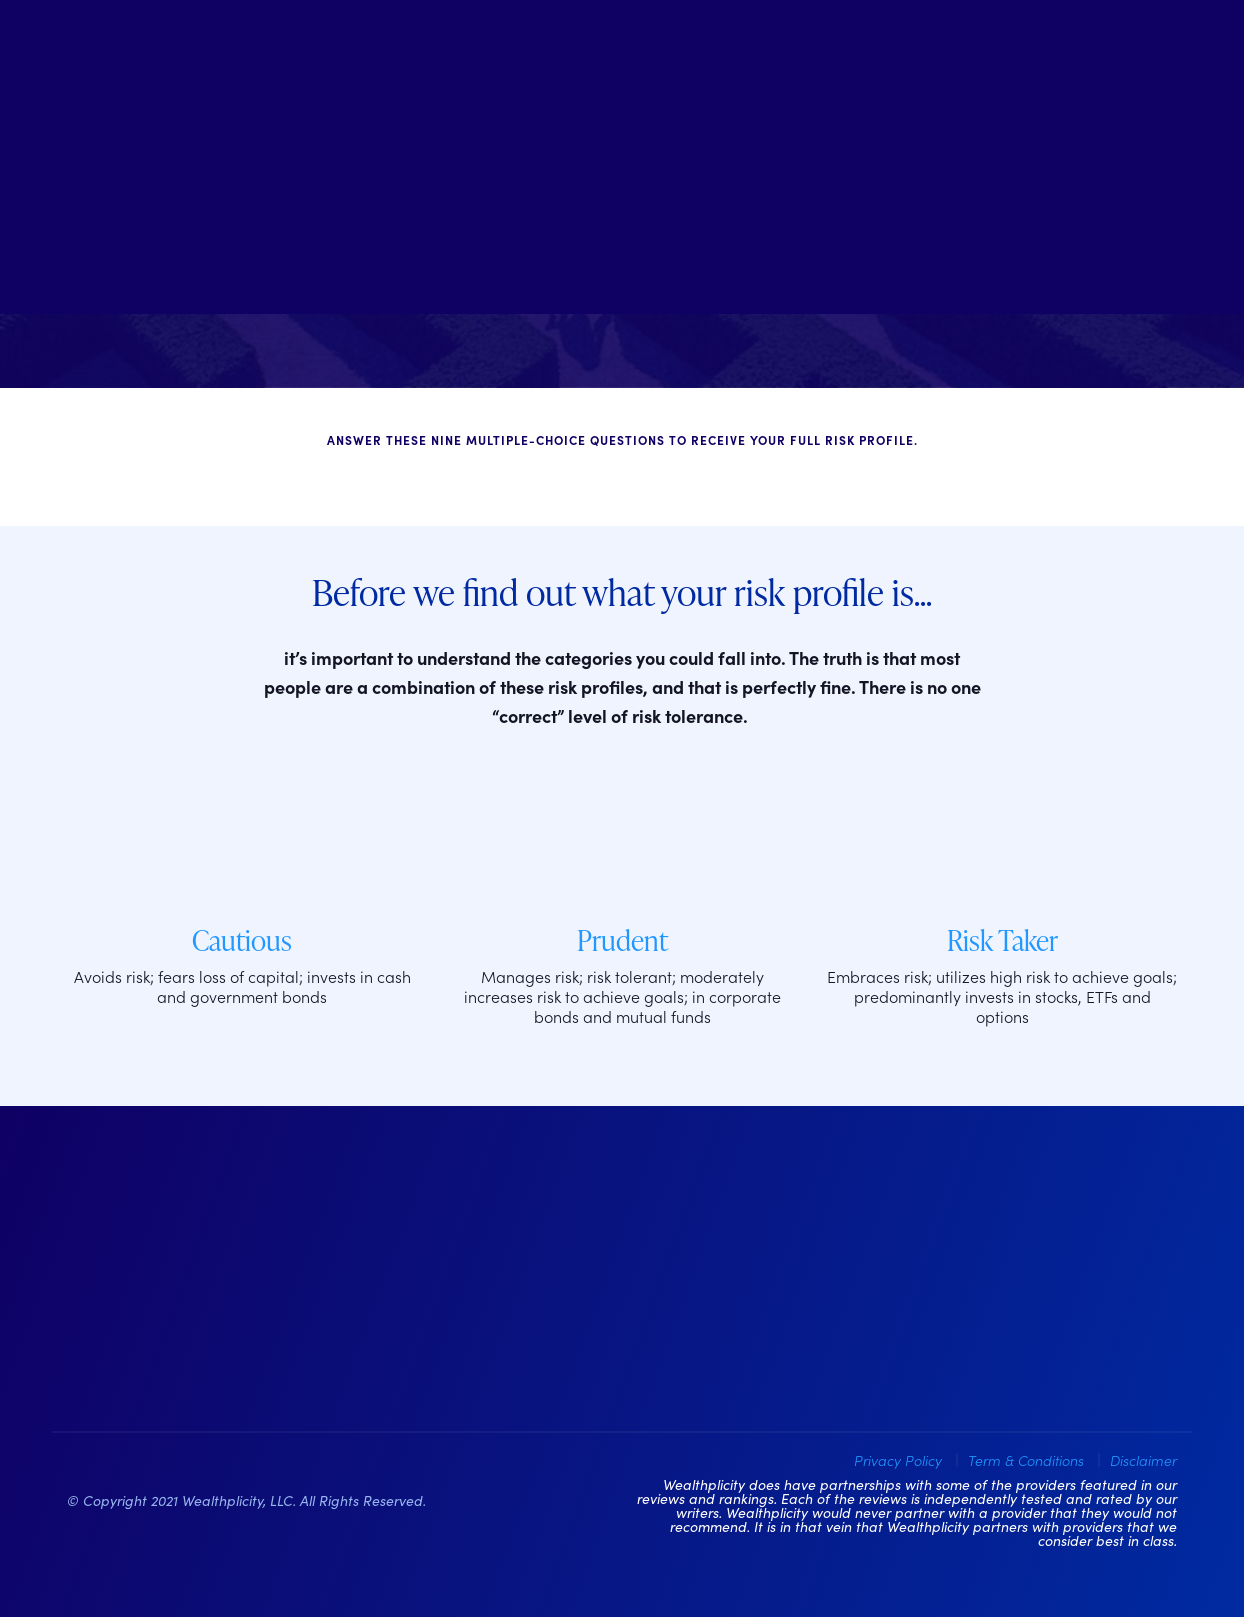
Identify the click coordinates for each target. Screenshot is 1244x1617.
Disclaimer (1143, 1460)
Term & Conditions (1026, 1460)
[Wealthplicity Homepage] (192, 1276)
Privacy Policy (898, 1460)
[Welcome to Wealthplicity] (622, 157)
